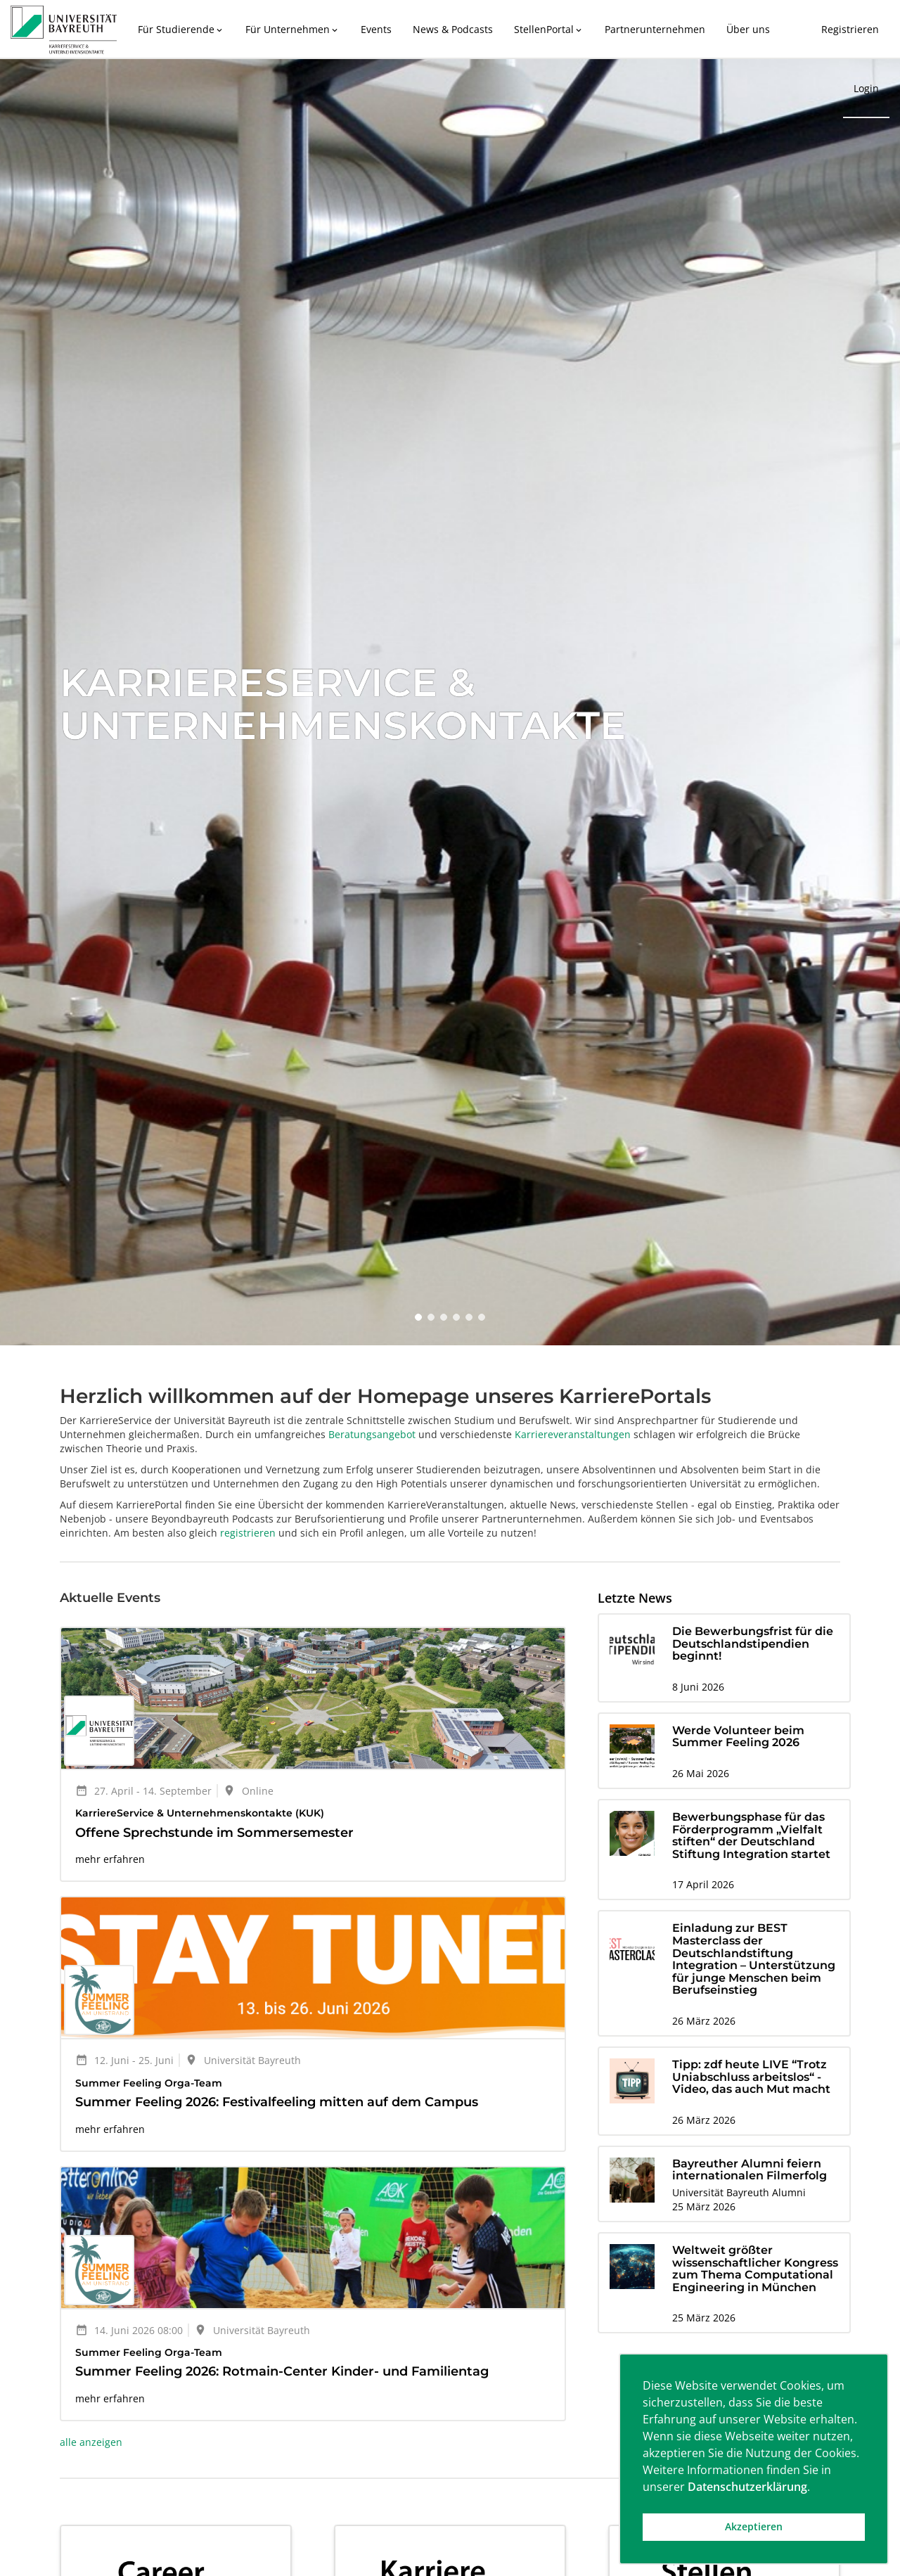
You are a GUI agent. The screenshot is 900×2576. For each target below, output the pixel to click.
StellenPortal (549, 29)
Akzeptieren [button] (754, 2526)
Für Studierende (181, 29)
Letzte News (635, 1597)
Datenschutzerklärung (747, 2486)
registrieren (248, 1532)
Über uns (748, 29)
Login (866, 88)
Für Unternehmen (292, 29)
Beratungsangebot (372, 1434)
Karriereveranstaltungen (573, 1434)
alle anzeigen (91, 2442)
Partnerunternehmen (655, 29)
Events (376, 29)
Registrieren (850, 29)
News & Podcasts (453, 29)
